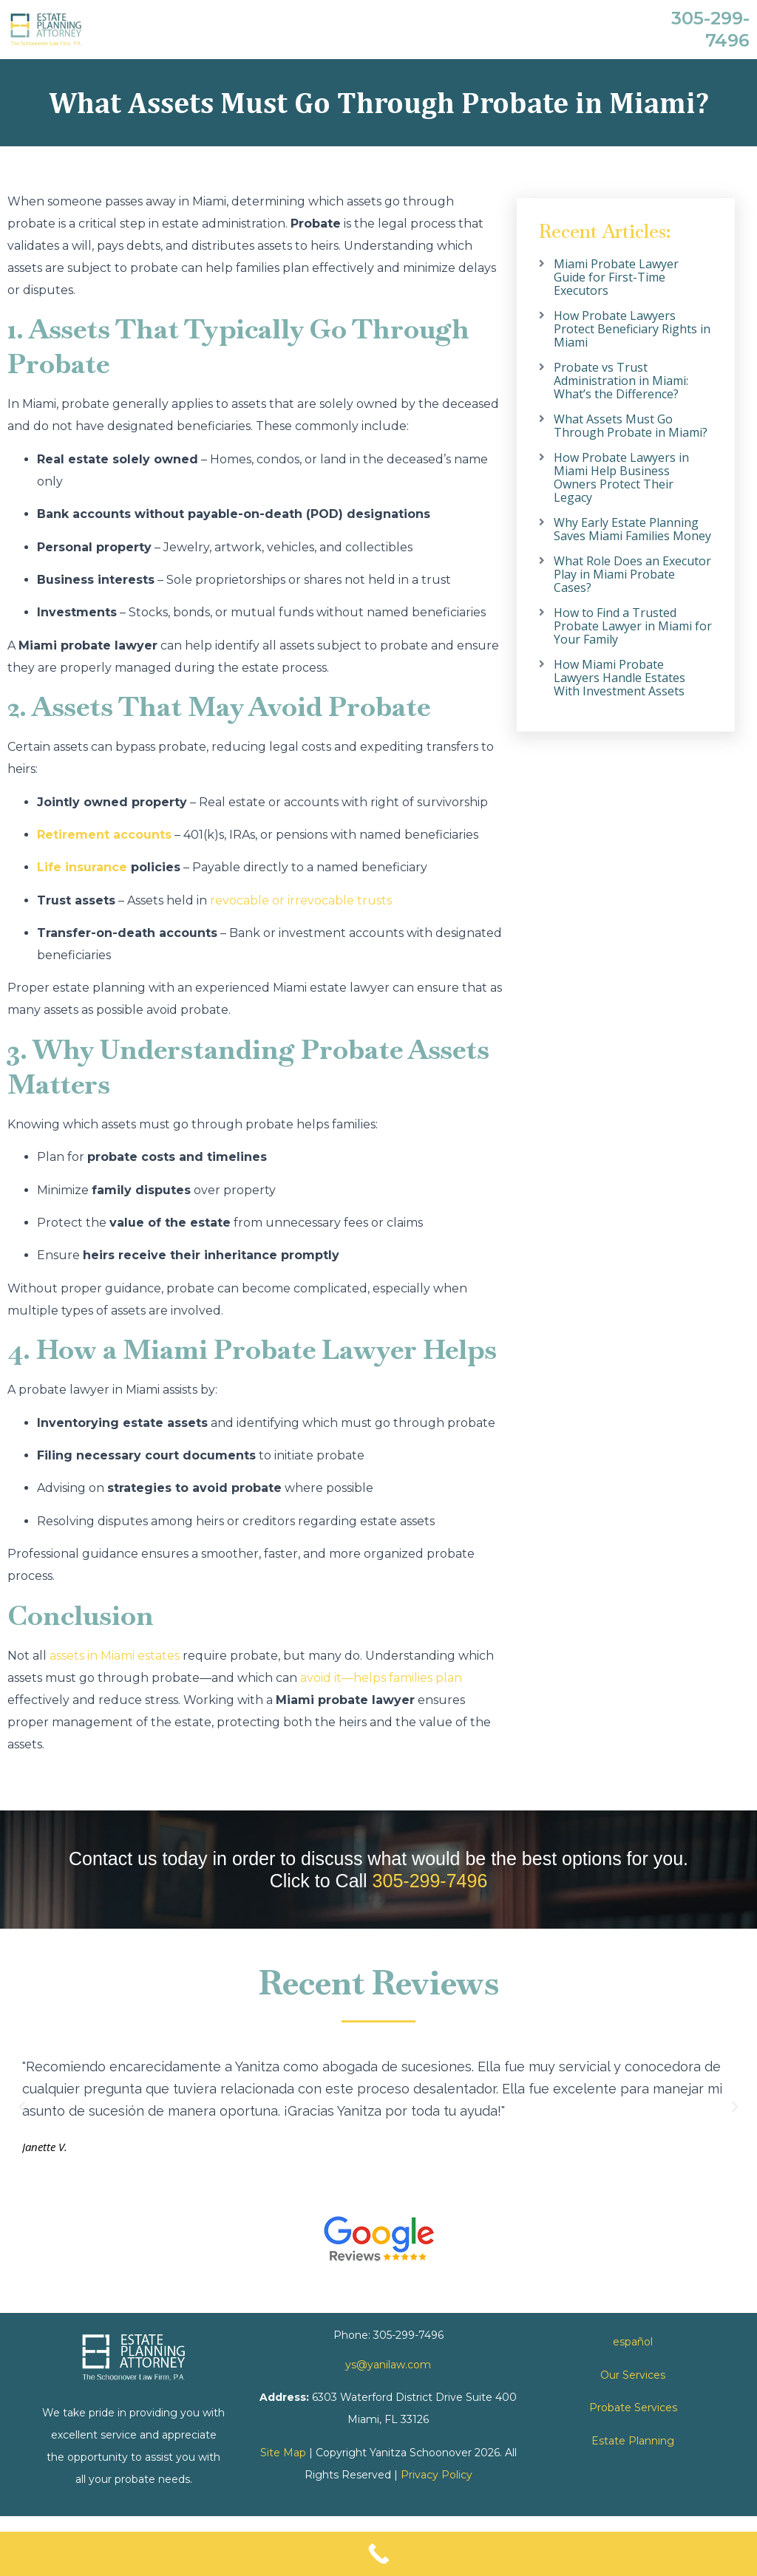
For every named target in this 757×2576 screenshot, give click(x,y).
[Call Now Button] (378, 2554)
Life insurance (82, 867)
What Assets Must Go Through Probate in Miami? (630, 425)
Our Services (632, 2375)
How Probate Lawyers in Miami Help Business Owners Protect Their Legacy (621, 477)
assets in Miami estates (115, 1656)
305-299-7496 (430, 1880)
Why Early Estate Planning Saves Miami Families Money (632, 529)
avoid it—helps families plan (381, 1678)
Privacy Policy (436, 2474)
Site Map (283, 2452)
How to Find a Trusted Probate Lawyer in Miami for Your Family (633, 626)
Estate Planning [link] (632, 2440)
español (633, 2341)
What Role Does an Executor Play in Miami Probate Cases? (632, 574)
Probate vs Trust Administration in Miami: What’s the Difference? (621, 381)
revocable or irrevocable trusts (301, 900)
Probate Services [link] (633, 2407)
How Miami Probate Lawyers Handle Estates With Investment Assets (619, 678)
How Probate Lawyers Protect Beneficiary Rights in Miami (632, 329)
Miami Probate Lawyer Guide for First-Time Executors (616, 277)
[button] (22, 2106)
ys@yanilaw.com (388, 2364)
